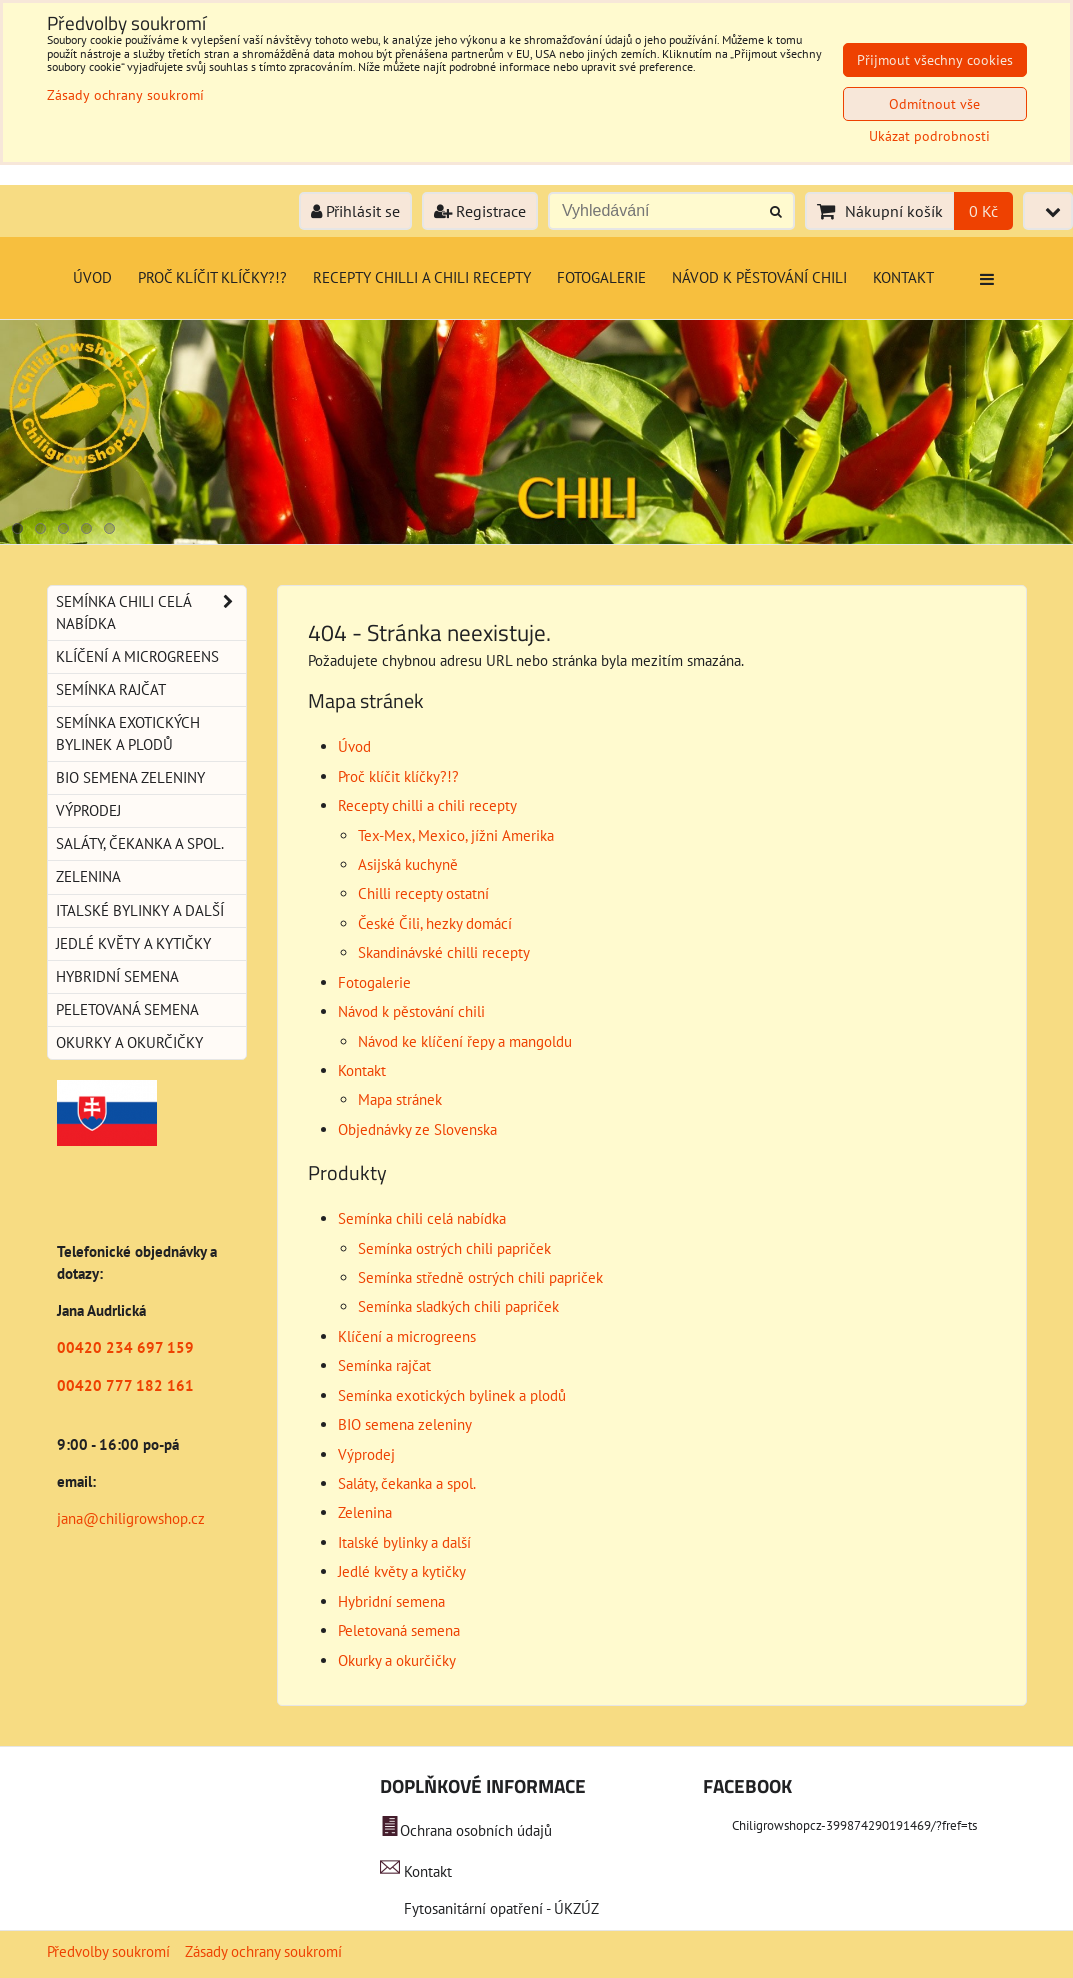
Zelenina (365, 1512)
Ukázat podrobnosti (929, 136)
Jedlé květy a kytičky (402, 1571)
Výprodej (366, 1454)
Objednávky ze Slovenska (417, 1129)
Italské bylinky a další (404, 1542)
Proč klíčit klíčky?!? (212, 277)
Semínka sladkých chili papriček (458, 1306)
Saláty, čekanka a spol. (407, 1483)
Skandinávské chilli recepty (444, 952)
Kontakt (903, 277)
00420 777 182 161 (125, 1385)
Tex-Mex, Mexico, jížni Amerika (456, 835)
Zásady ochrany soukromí (263, 1951)
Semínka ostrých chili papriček (454, 1248)
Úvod (92, 277)
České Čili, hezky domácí (435, 923)
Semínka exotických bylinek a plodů (452, 1395)
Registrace (480, 211)
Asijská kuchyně (408, 864)
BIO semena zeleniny (405, 1424)
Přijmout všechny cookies (935, 60)
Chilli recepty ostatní (423, 893)
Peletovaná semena (399, 1630)
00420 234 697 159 (125, 1347)
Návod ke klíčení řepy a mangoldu (465, 1041)
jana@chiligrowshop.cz (131, 1518)
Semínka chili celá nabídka (422, 1218)
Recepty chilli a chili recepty (422, 277)
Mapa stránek (400, 1099)
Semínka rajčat (384, 1365)
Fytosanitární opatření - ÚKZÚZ (499, 1908)
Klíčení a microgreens (407, 1336)
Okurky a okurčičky (397, 1660)
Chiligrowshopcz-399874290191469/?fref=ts (854, 1825)
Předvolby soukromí (108, 1951)
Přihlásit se (355, 211)
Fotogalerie (601, 277)
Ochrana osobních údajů (476, 1830)
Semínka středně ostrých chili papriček (480, 1277)
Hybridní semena (391, 1601)
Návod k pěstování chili (759, 277)
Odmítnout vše (934, 104)
